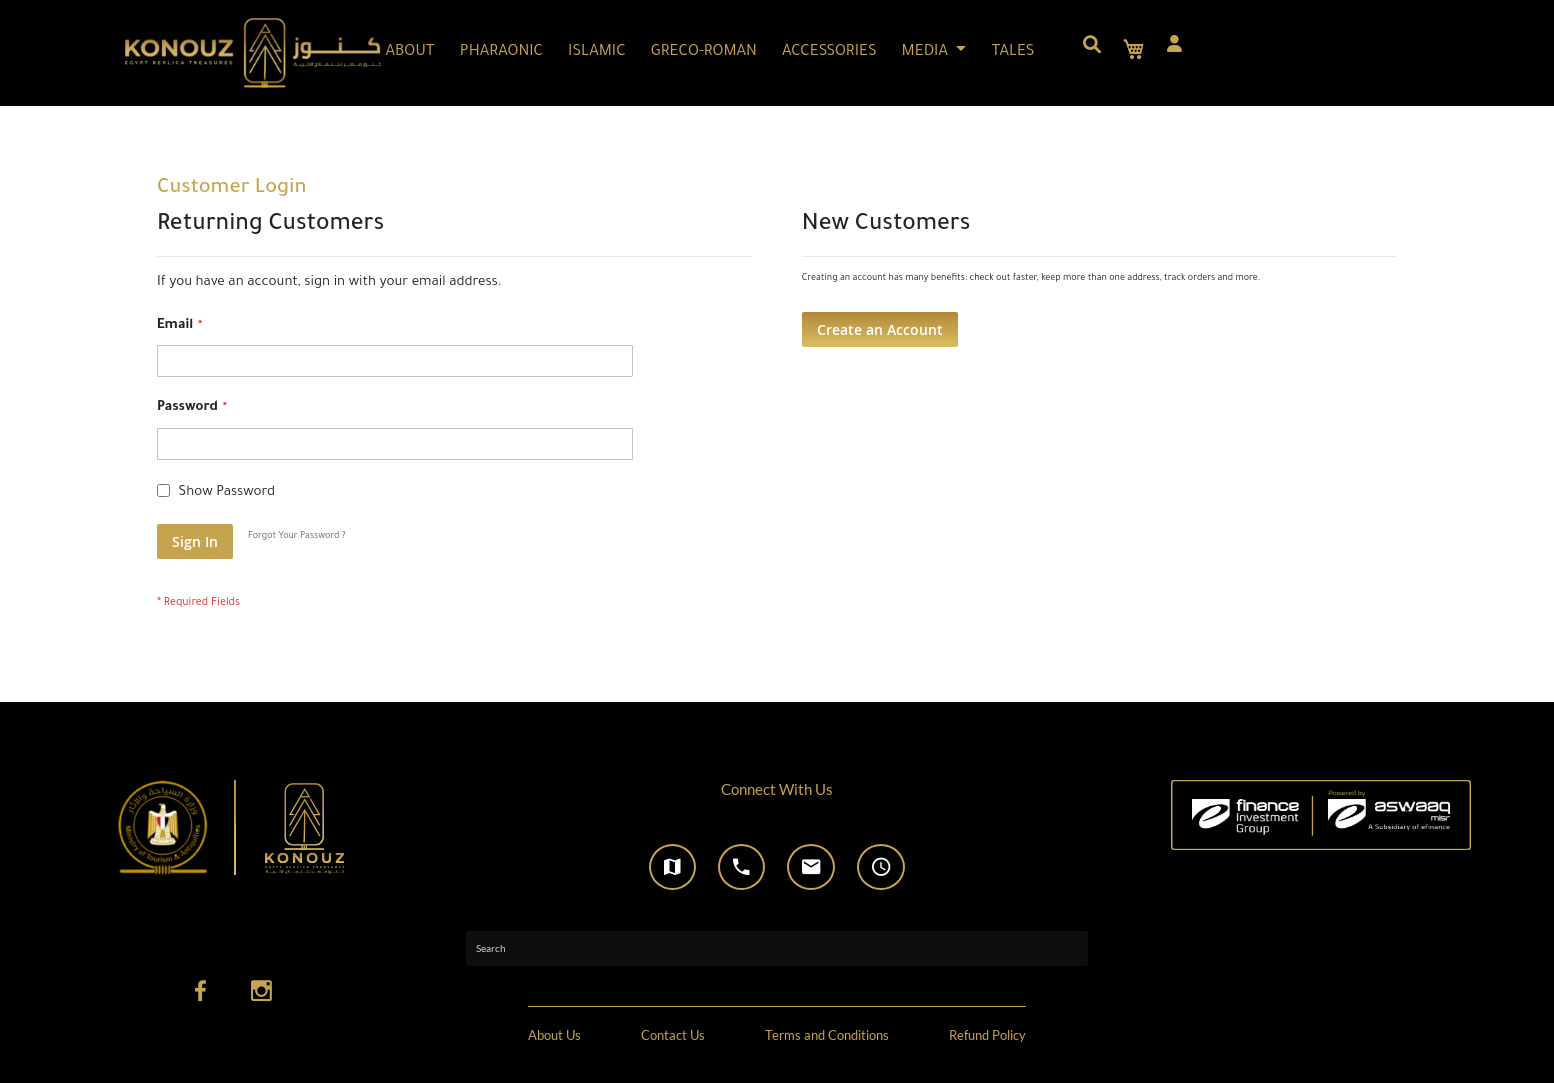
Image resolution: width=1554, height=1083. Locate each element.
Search (491, 948)
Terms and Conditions (827, 1035)
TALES (1012, 52)
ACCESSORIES (829, 52)
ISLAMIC (597, 52)
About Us (554, 1035)
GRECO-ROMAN (704, 52)
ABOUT (410, 52)
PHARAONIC (501, 52)
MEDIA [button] (927, 52)
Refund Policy (987, 1035)
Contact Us (673, 1035)
